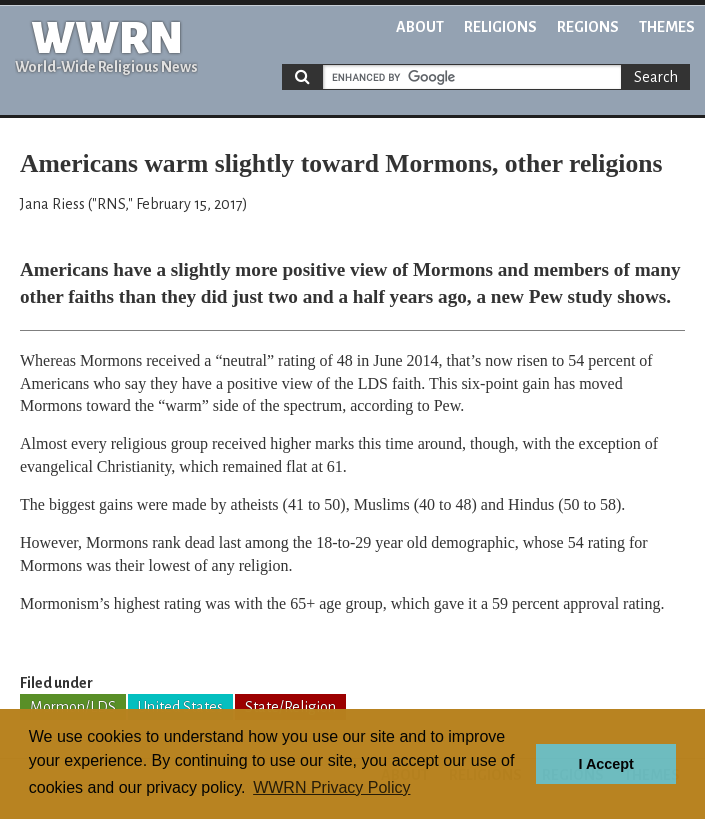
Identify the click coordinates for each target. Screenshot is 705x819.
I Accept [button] (605, 764)
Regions (588, 27)
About (420, 27)
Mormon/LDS (73, 707)
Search (656, 77)
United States (180, 707)
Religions (500, 27)
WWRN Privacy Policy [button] (331, 787)
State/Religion (290, 707)
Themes (667, 27)
